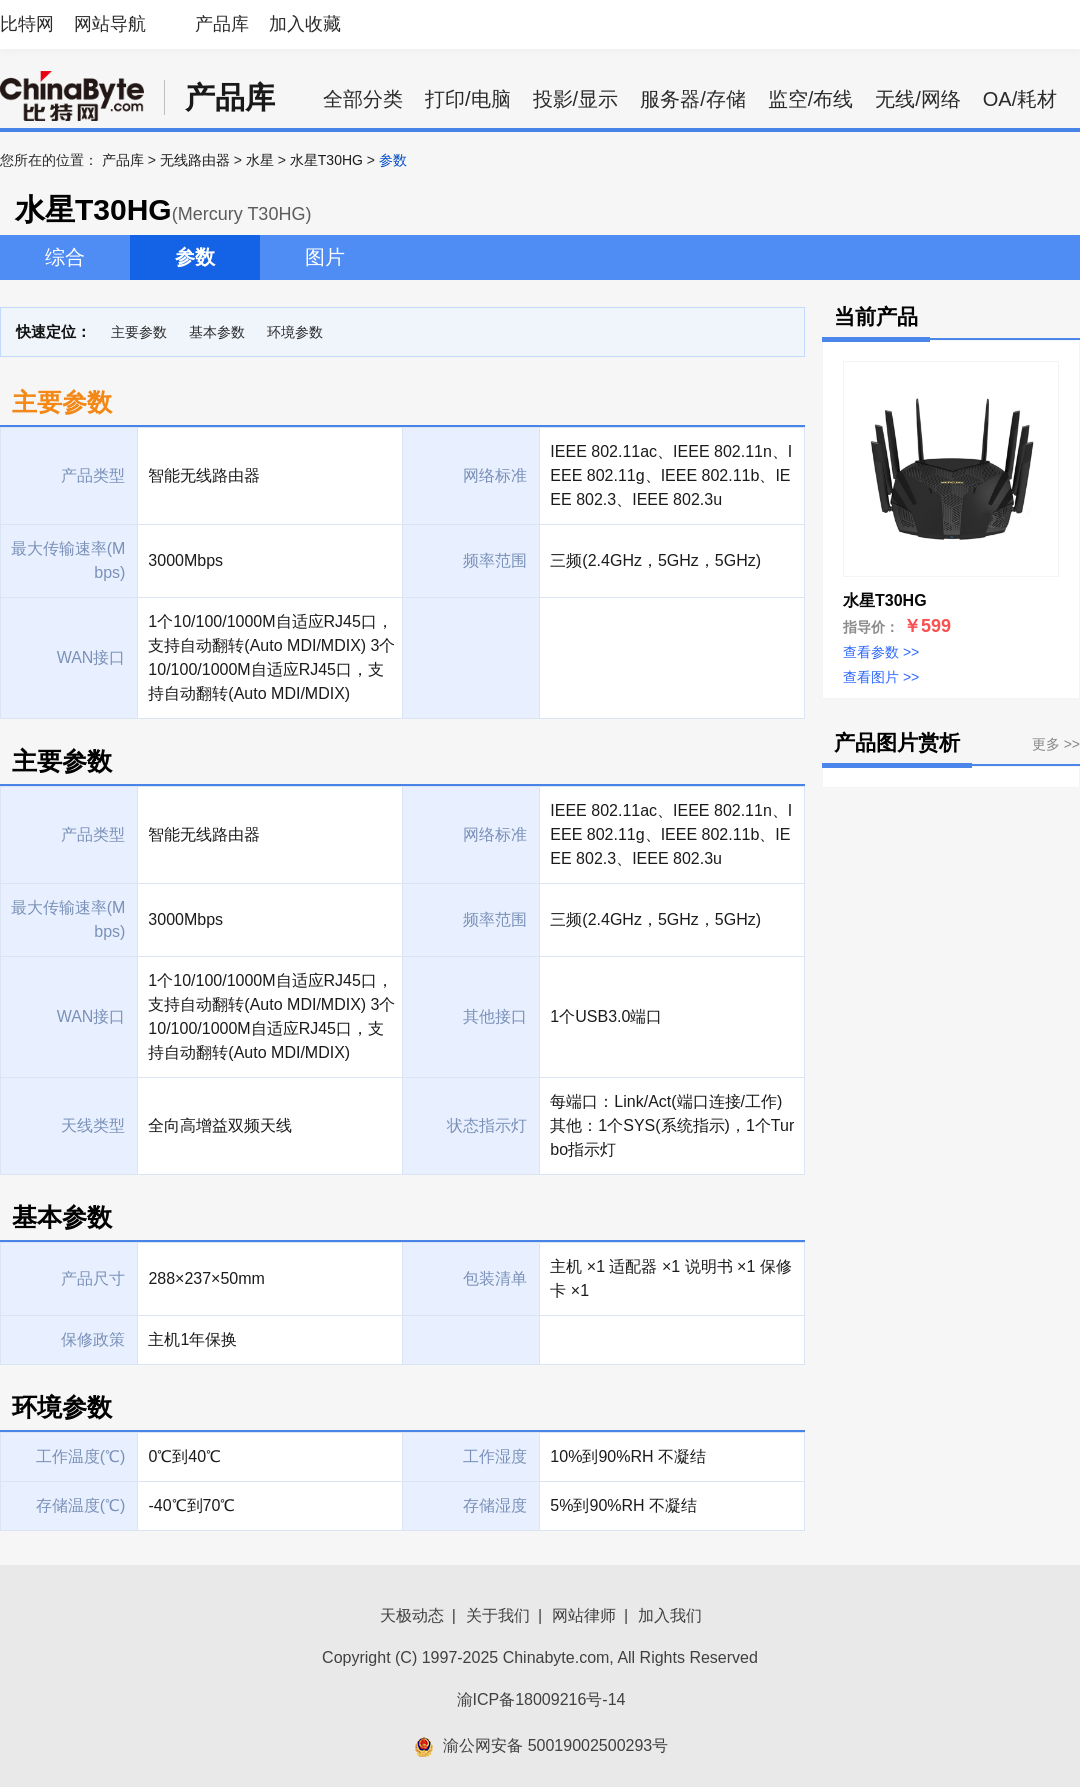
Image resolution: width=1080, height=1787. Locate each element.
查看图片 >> (881, 677)
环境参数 (295, 332)
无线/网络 (918, 99)
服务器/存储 (693, 99)
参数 (195, 257)
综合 (65, 257)
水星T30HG (326, 160)
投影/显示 (576, 99)
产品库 (222, 24)
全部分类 (363, 99)
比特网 (27, 24)
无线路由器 (195, 160)
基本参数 (217, 332)
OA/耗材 (1020, 99)
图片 (325, 257)
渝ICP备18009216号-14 (541, 1699)
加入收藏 (305, 24)
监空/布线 (811, 99)
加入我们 (670, 1615)
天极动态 (412, 1615)
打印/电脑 (468, 99)
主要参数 (139, 332)
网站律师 (584, 1615)
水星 (260, 160)
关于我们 (498, 1615)
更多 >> (1056, 744)
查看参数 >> (881, 652)
